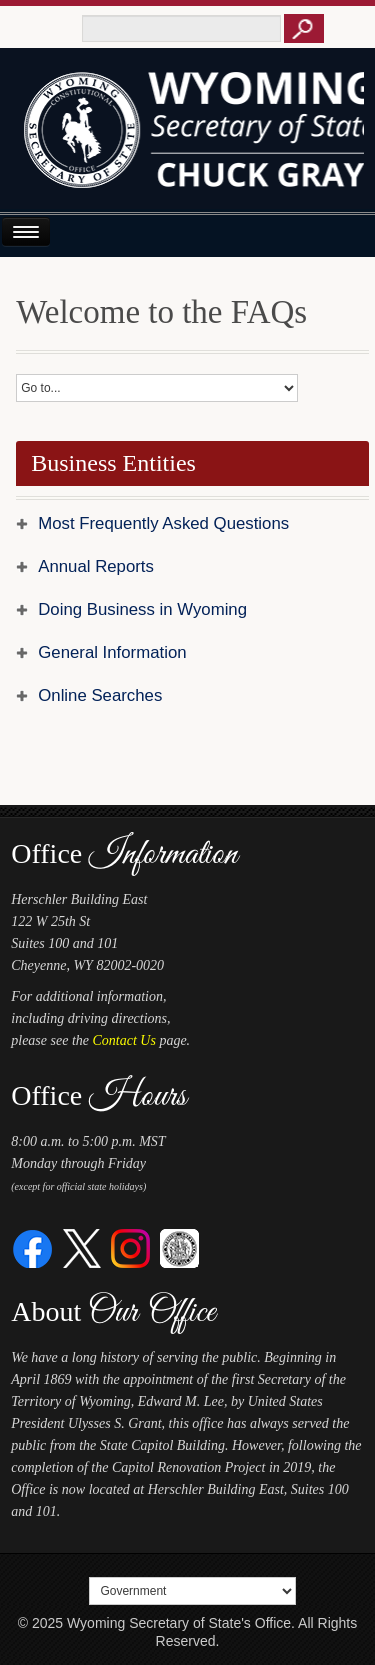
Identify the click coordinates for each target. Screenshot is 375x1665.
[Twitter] (82, 1247)
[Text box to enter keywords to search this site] (181, 28)
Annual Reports (96, 566)
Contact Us (124, 1040)
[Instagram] (130, 1247)
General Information (112, 652)
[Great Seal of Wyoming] (179, 1247)
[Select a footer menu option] (192, 1591)
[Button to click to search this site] (304, 28)
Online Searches (100, 695)
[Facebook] (33, 1247)
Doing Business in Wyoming (142, 609)
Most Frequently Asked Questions (163, 523)
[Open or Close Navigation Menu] (26, 231)
